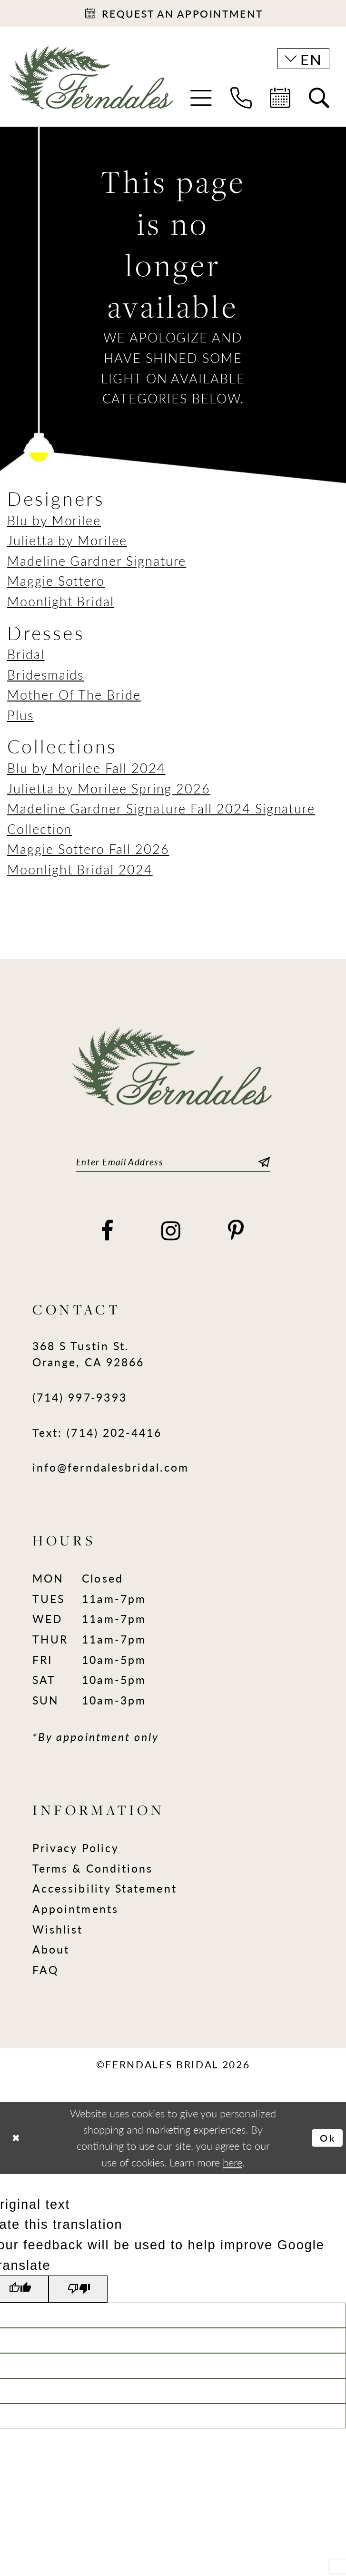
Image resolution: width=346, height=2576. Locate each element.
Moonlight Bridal (60, 604)
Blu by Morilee (54, 522)
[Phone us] (241, 101)
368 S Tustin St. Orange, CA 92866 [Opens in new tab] (88, 1358)
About (50, 1954)
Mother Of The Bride (74, 697)
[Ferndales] (92, 87)
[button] (201, 101)
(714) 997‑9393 (79, 1402)
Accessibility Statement (104, 1893)
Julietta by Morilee (67, 543)
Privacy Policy (75, 1852)
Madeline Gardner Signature (96, 563)
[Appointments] (173, 15)
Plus (20, 718)
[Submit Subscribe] (262, 1165)
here (232, 2166)
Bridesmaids (45, 677)
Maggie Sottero (56, 583)
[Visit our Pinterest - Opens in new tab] (236, 1235)
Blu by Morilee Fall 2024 (86, 771)
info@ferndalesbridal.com (110, 1472)
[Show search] (319, 101)
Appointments (75, 1913)
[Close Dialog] (16, 2142)
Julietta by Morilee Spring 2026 (108, 791)
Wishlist (57, 1934)
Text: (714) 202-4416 (97, 1437)
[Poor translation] (84, 2294)
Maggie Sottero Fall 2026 (88, 851)
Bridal (26, 657)
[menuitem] (201, 101)
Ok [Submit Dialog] (326, 2142)
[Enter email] (173, 1165)
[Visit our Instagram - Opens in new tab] (171, 1235)
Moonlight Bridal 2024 (80, 872)
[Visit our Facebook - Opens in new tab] (108, 1235)
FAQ (45, 1974)
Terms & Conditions (92, 1873)
